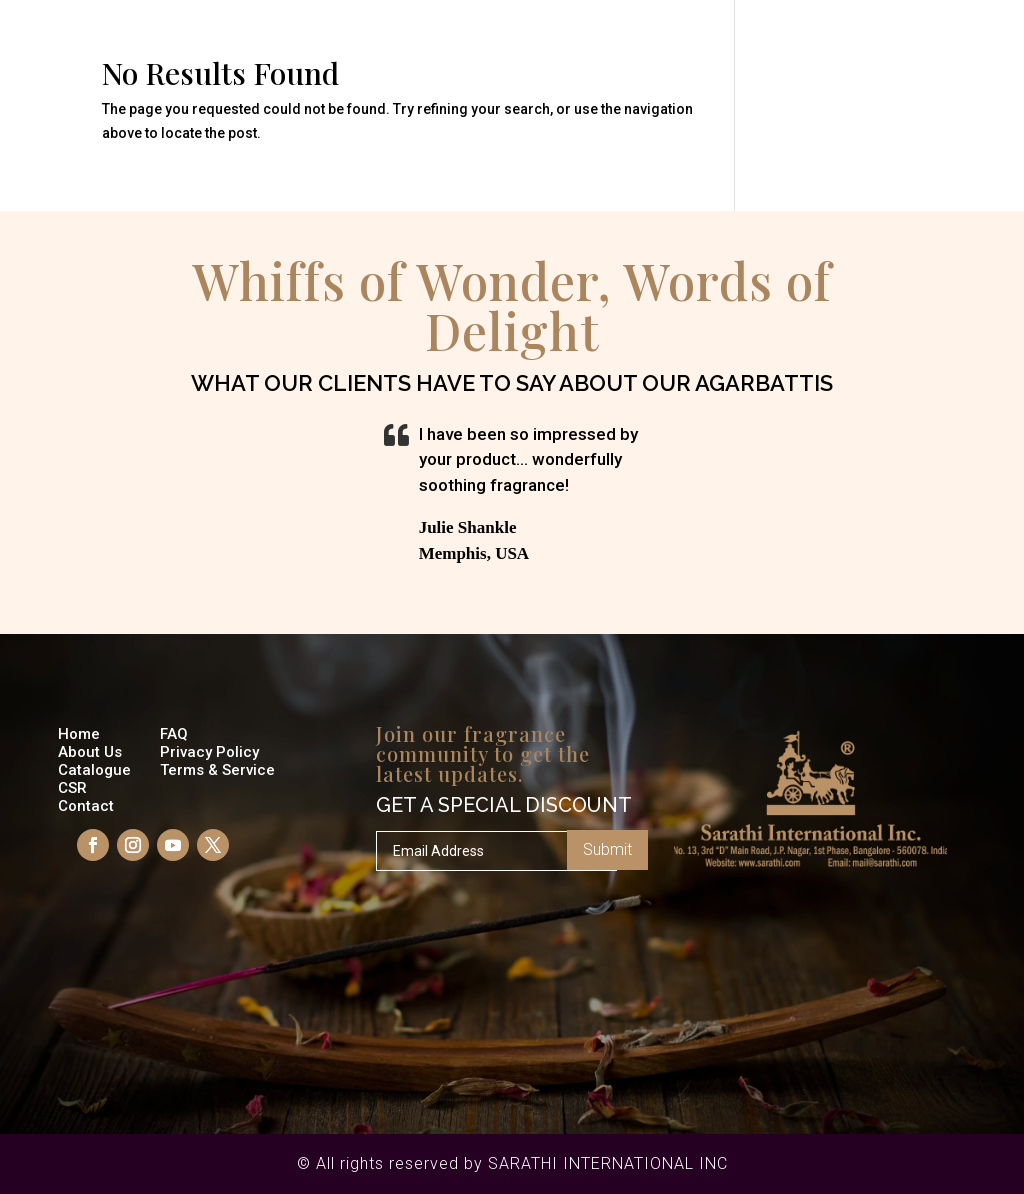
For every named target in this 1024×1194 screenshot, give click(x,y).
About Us (90, 752)
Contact (86, 806)
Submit (607, 849)
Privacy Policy (209, 752)
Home (79, 734)
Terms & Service (217, 770)
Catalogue (94, 770)
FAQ (174, 734)
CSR (72, 788)
